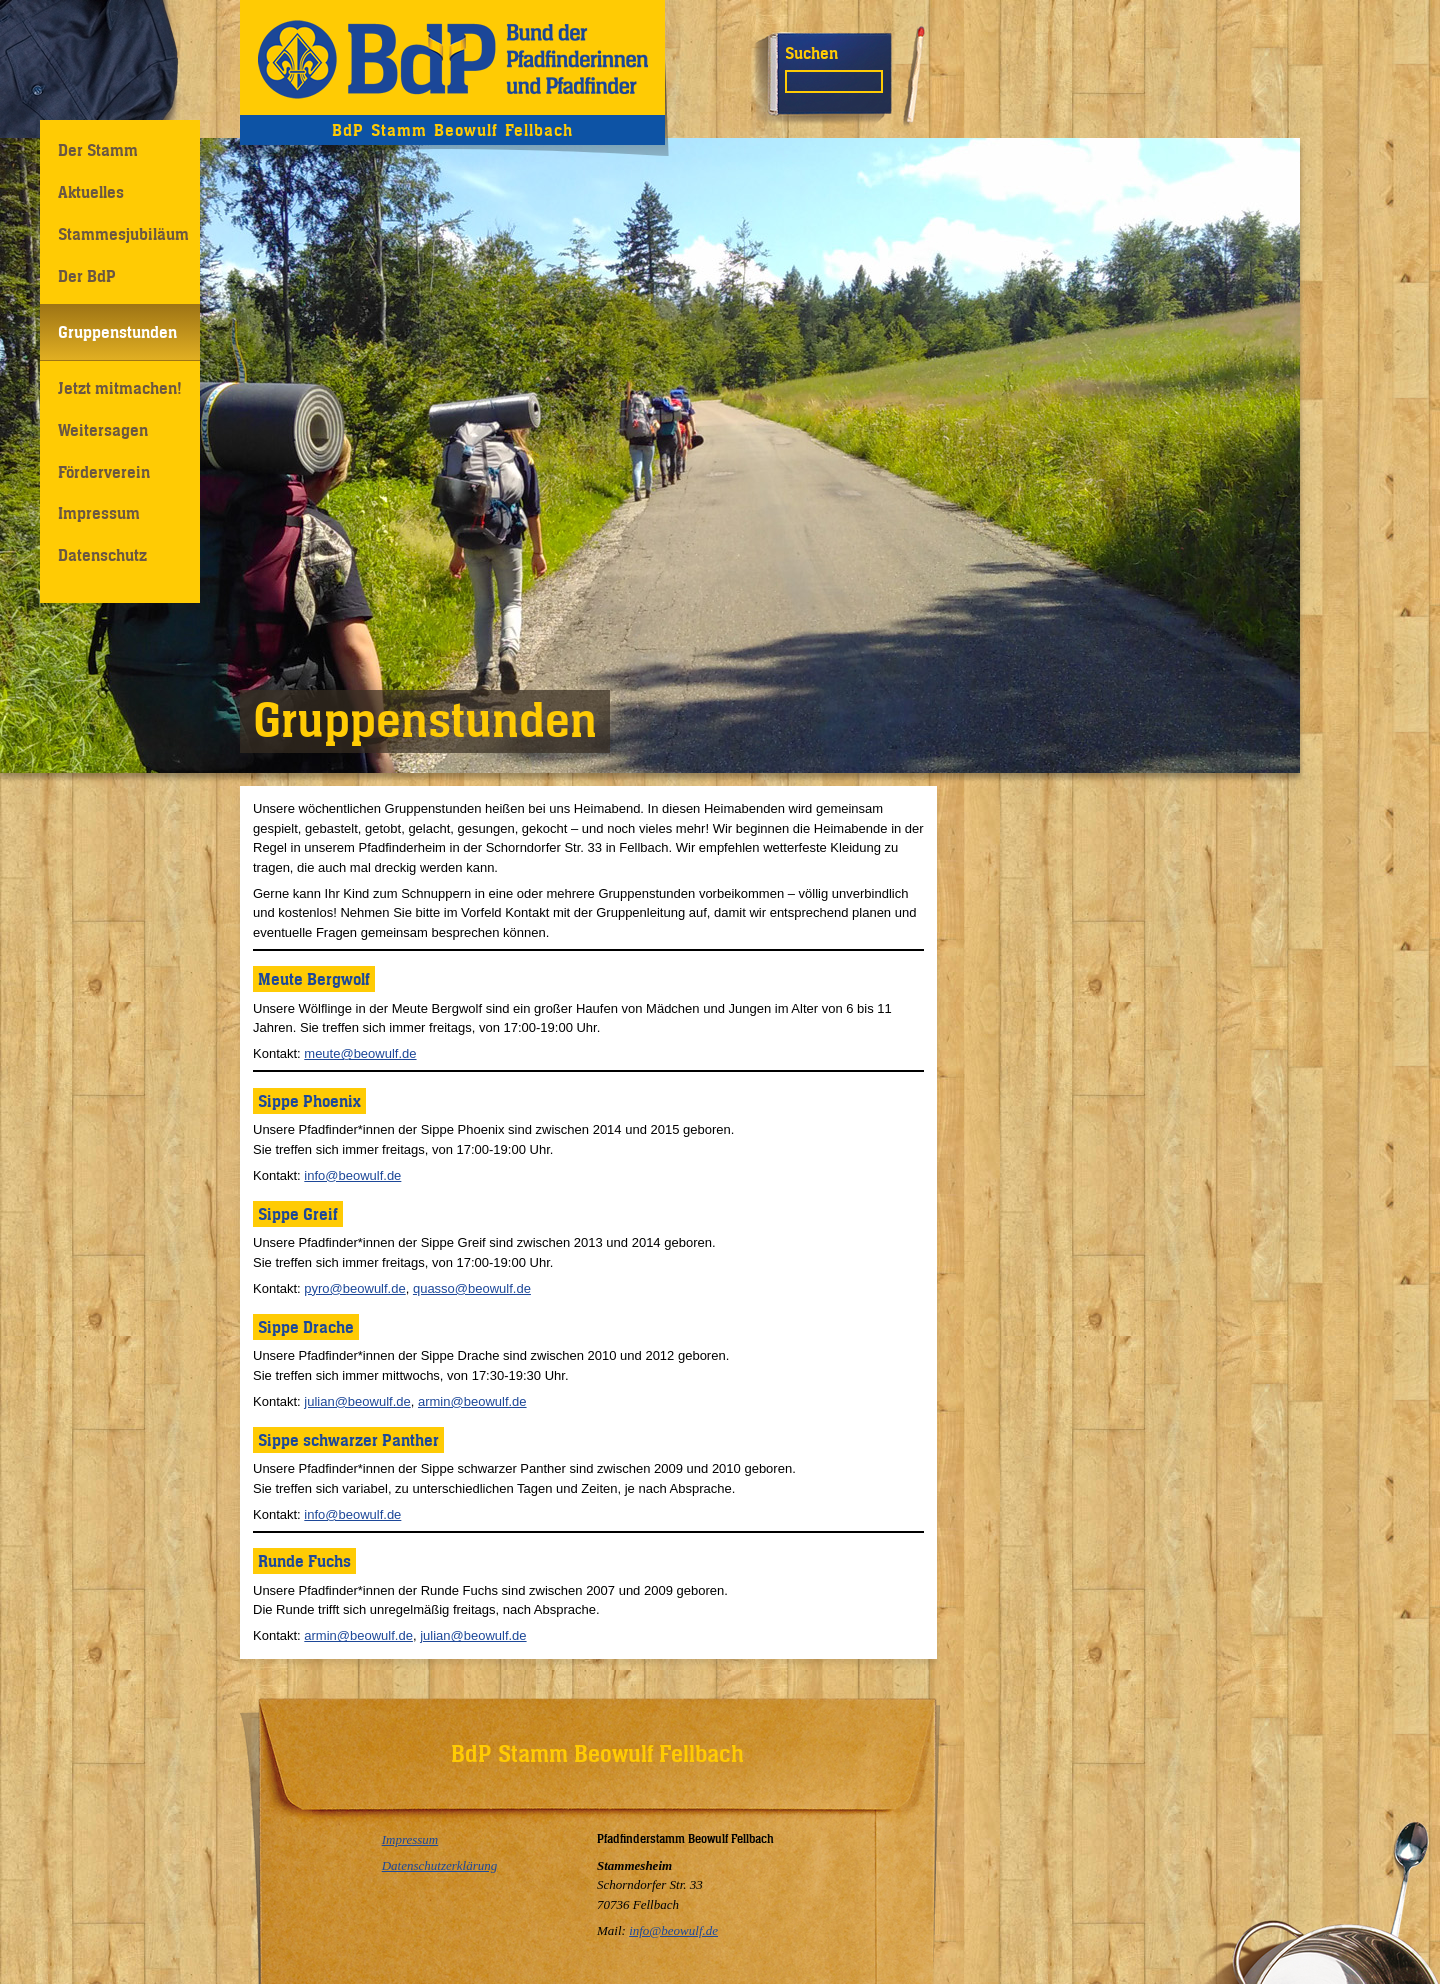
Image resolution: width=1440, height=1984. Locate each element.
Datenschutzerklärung (440, 1865)
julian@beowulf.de (357, 1401)
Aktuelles (91, 192)
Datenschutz (102, 555)
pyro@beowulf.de (354, 1288)
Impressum (99, 513)
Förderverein (104, 472)
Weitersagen (103, 430)
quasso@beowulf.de (472, 1288)
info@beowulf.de (352, 1175)
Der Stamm (98, 150)
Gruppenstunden (117, 332)
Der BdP (87, 276)
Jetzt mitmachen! (120, 388)
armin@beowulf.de (472, 1401)
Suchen (811, 53)
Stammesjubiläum (123, 234)
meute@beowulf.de (360, 1053)
